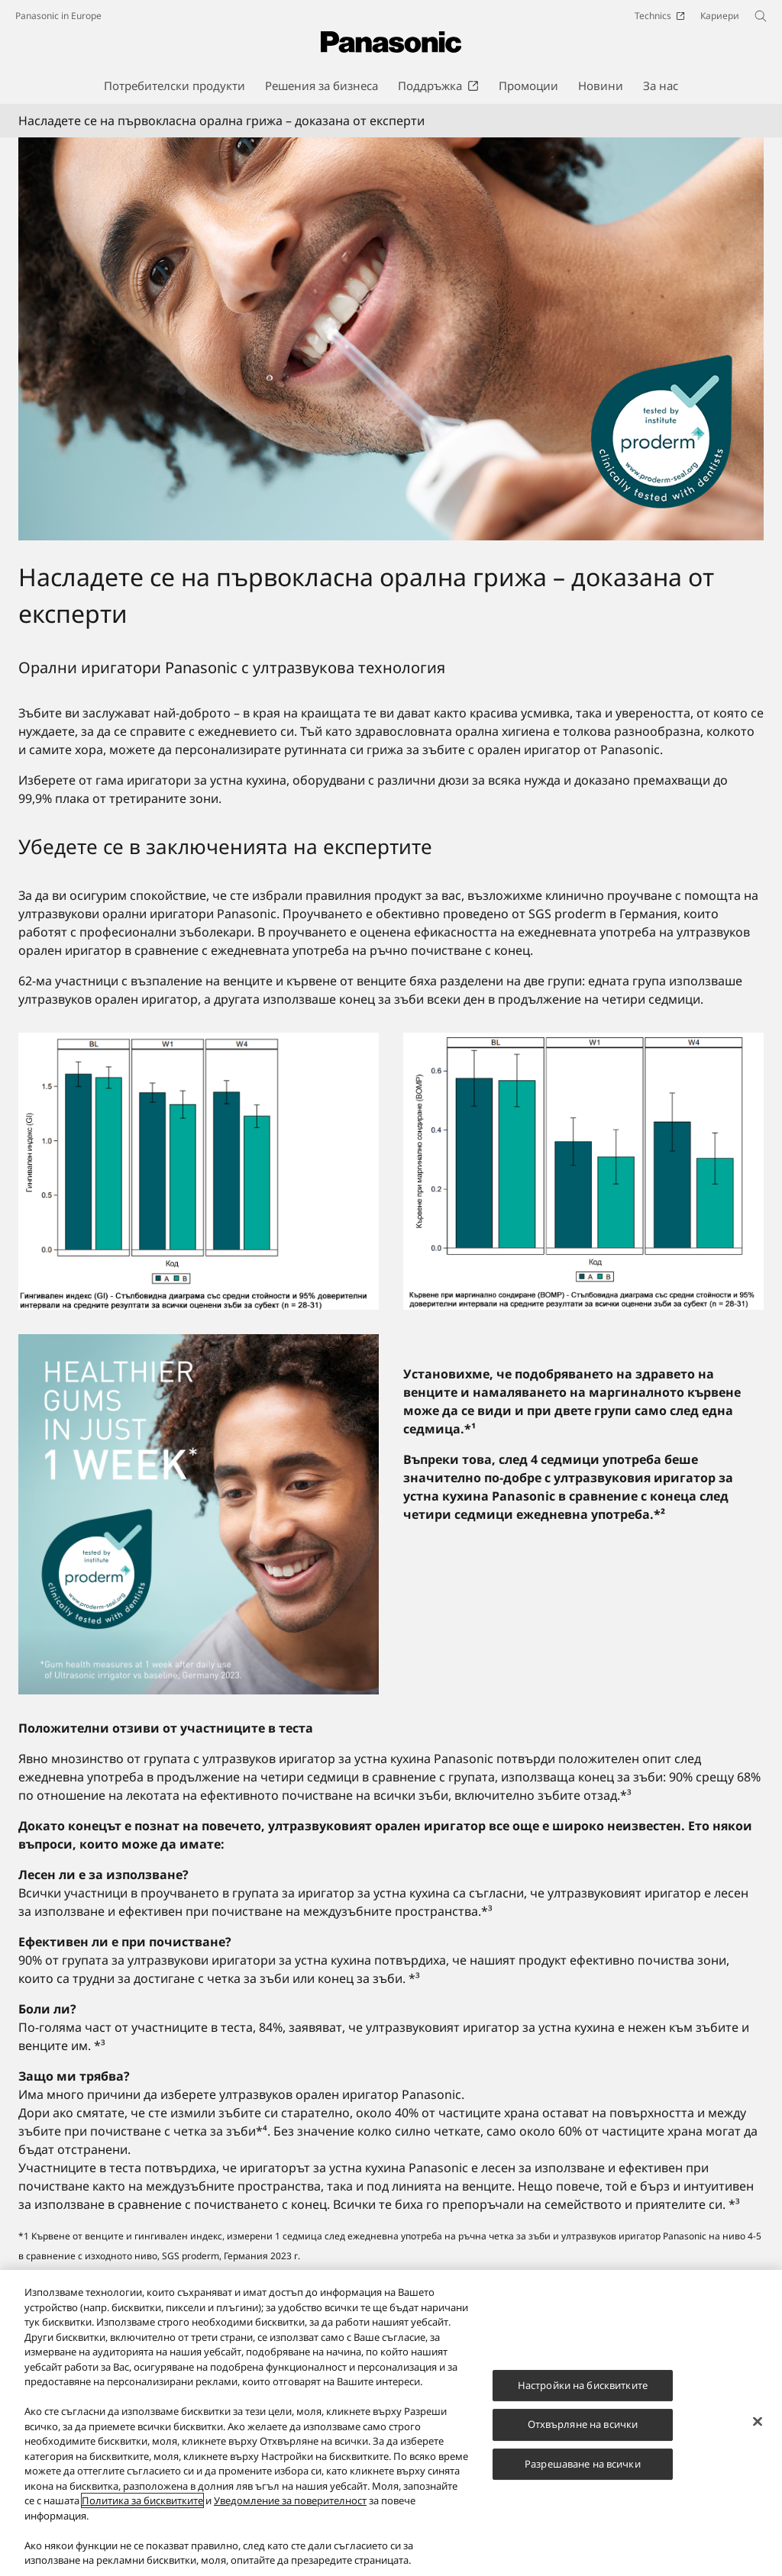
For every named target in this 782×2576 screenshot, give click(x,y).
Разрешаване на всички (583, 2464)
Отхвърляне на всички (583, 2424)
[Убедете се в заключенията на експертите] (198, 1514)
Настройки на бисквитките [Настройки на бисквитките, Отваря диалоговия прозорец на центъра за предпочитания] (583, 2385)
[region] (391, 2423)
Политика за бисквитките (142, 2500)
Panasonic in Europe (58, 15)
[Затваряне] (757, 2421)
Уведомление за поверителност (290, 2500)
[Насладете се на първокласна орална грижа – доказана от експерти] (391, 339)
